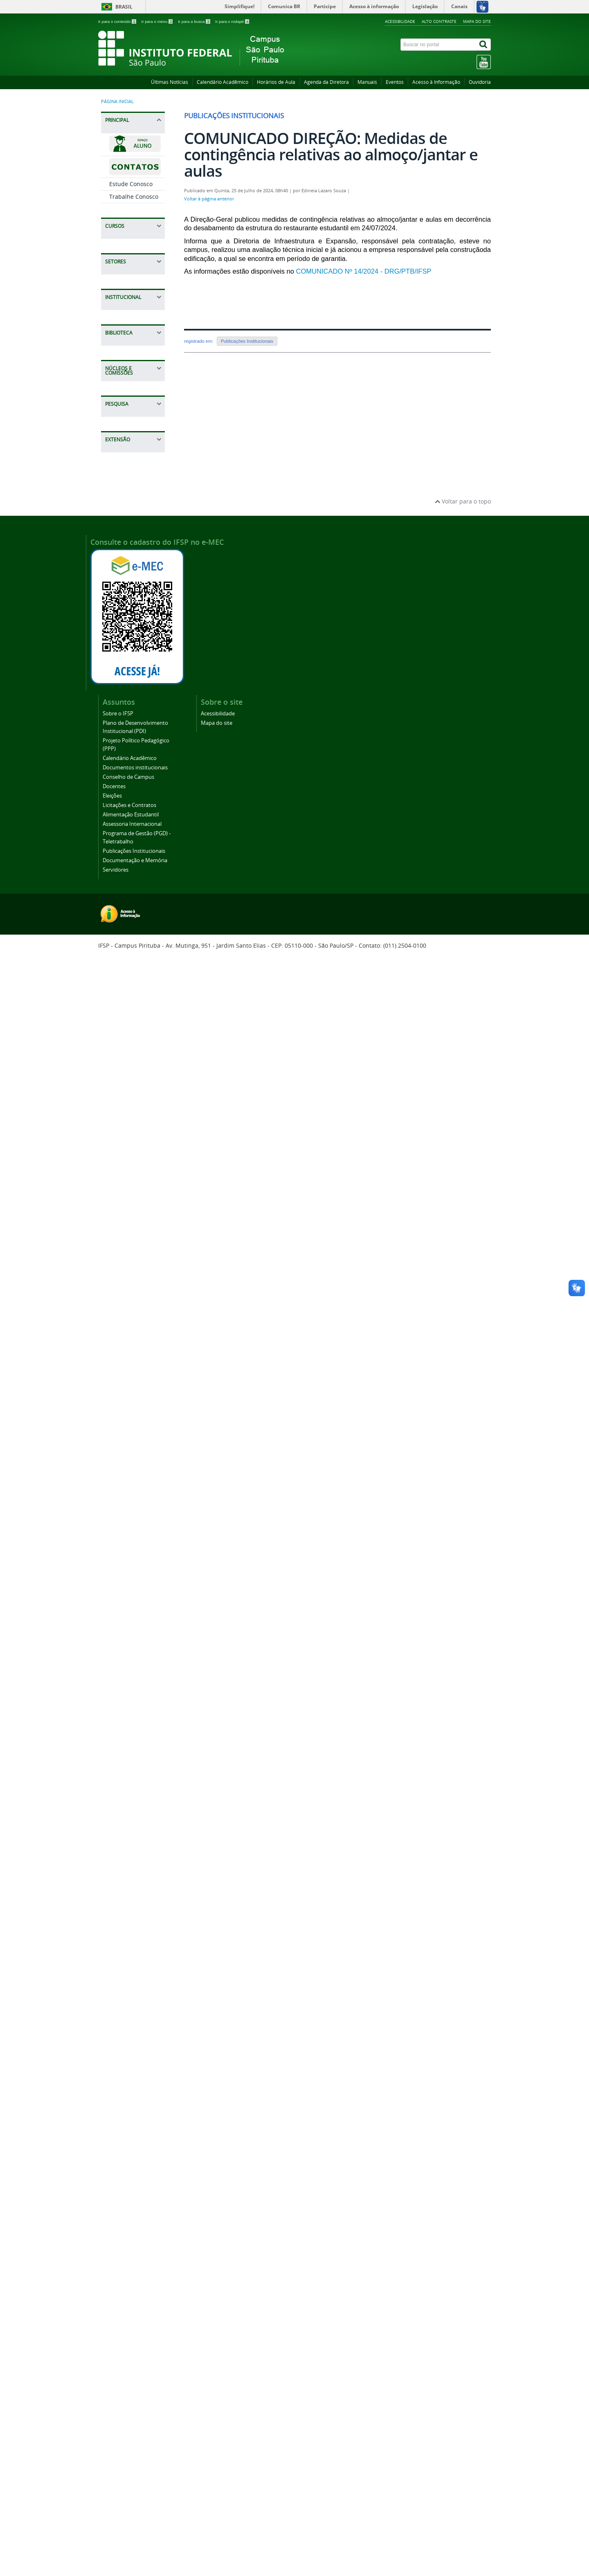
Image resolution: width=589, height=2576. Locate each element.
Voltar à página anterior (209, 199)
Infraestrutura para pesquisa (128, 1864)
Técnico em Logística (124, 573)
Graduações (125, 268)
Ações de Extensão (134, 1945)
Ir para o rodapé (232, 21)
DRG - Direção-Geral (129, 922)
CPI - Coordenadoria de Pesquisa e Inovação (134, 1034)
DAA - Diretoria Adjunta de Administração (129, 799)
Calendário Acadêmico (222, 82)
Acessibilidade (400, 21)
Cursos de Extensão (123, 1962)
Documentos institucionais (127, 1204)
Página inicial (117, 101)
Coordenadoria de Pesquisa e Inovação (134, 1734)
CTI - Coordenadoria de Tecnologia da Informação (134, 967)
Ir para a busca (194, 21)
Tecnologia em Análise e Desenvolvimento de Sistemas (134, 318)
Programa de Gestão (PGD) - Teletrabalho (128, 1337)
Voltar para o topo (463, 2122)
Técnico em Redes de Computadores (132, 553)
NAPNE (119, 988)
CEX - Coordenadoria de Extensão (132, 1008)
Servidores (123, 1400)
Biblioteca (122, 1448)
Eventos (395, 82)
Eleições (120, 1254)
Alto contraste (439, 21)
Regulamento (127, 1503)
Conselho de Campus (126, 1224)
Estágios (120, 776)
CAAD (116, 1602)
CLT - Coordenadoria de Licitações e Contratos (134, 827)
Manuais (367, 82)
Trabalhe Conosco (133, 196)
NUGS (117, 1577)
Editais (118, 1784)
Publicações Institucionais (127, 1362)
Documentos (126, 1516)
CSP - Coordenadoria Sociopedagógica (130, 724)
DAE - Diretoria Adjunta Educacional (129, 676)
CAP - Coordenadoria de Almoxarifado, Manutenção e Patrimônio (132, 859)
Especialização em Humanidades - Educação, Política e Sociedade (133, 433)
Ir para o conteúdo (117, 21)
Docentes (122, 1241)
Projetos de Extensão (124, 2050)
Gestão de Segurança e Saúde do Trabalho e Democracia (133, 465)
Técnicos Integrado (135, 535)
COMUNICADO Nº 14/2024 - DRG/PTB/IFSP (364, 271)
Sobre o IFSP (126, 1116)
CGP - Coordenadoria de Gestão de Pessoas (133, 1060)
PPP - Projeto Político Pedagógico (126, 1669)
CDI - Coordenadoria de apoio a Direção (134, 944)
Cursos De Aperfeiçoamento (131, 614)
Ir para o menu (157, 21)
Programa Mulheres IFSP (128, 2029)
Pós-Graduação (130, 389)
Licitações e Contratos (125, 1271)
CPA (114, 1615)
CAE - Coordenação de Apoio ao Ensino (133, 700)
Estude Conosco (131, 184)
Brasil (124, 6)
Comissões (123, 1590)
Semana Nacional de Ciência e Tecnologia (133, 1889)
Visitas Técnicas (130, 2067)
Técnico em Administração (127, 515)
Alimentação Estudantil (126, 1291)
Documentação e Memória (132, 1383)
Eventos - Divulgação (124, 2008)
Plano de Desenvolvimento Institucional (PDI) (133, 1137)
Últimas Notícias (169, 82)
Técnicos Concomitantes (129, 494)
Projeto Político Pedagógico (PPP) (132, 1162)
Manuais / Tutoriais (123, 1486)
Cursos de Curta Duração (131, 249)
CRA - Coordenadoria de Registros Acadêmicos (132, 753)
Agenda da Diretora (326, 82)
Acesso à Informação (436, 82)
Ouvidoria (480, 82)
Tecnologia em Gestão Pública (128, 370)
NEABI (117, 1564)
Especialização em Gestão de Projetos (133, 407)
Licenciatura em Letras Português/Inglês (130, 347)
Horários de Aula (276, 82)
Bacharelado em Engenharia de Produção (130, 289)
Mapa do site (477, 21)
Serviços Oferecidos (124, 1465)
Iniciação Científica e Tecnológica (134, 1801)
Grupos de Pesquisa (123, 1843)
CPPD (116, 1628)
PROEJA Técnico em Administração (133, 593)
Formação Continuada (125, 1644)
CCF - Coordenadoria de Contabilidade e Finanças (132, 894)
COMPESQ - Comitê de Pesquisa (125, 1763)
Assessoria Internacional (127, 1312)
